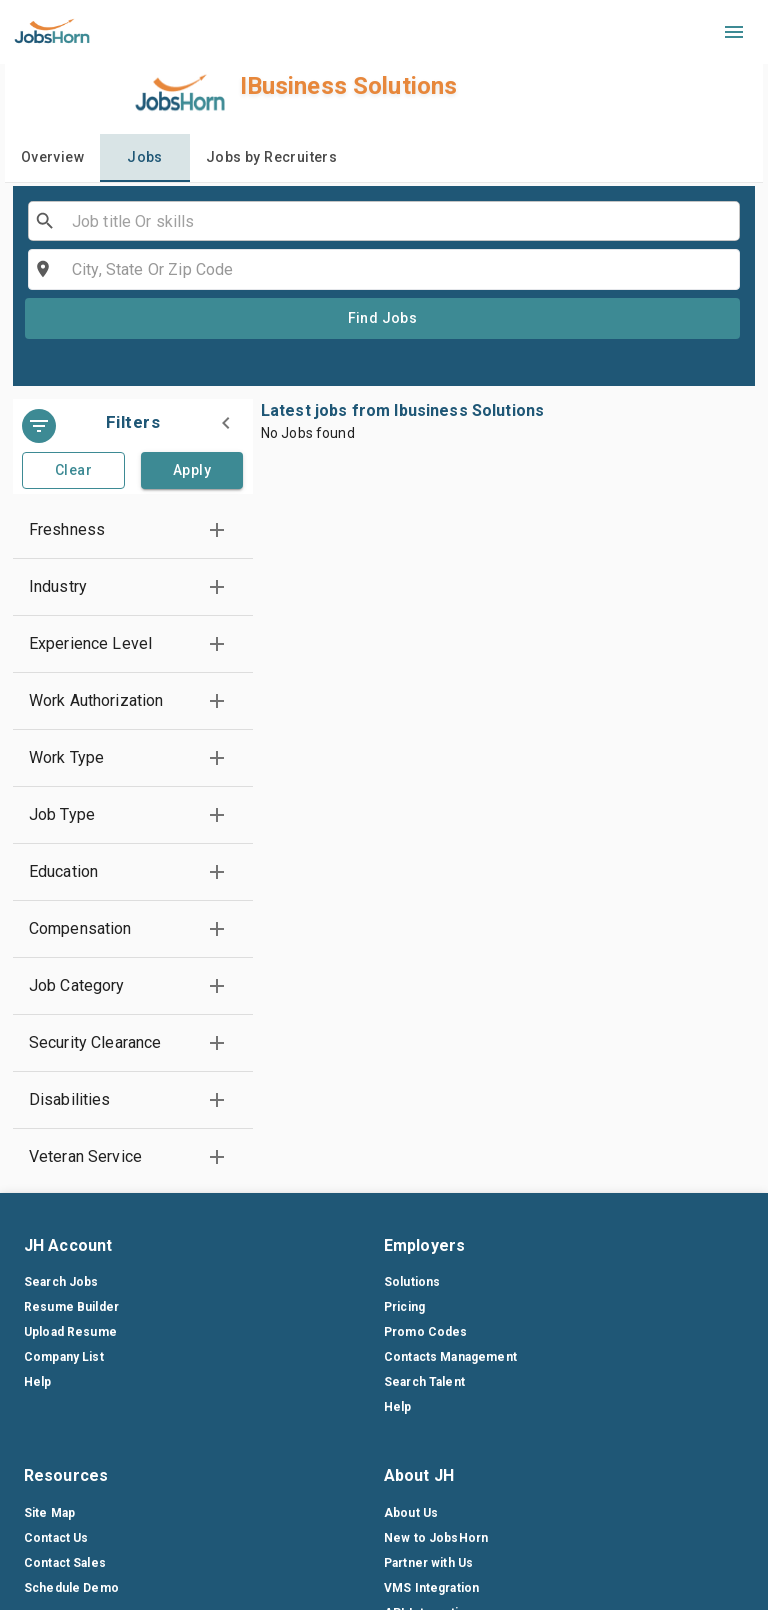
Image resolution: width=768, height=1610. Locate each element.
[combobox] (382, 221)
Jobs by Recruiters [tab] (271, 157)
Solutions (412, 1282)
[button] (133, 530)
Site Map (49, 1513)
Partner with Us (428, 1563)
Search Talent (424, 1382)
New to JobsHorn (436, 1538)
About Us (411, 1513)
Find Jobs (383, 318)
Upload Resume (70, 1332)
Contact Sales (65, 1563)
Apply (192, 470)
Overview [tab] (52, 157)
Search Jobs (61, 1282)
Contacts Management (450, 1357)
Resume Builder (71, 1307)
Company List (64, 1357)
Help (38, 1382)
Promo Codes (426, 1332)
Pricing (404, 1307)
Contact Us (56, 1538)
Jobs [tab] (145, 157)
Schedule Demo (71, 1588)
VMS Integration (431, 1588)
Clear (73, 470)
